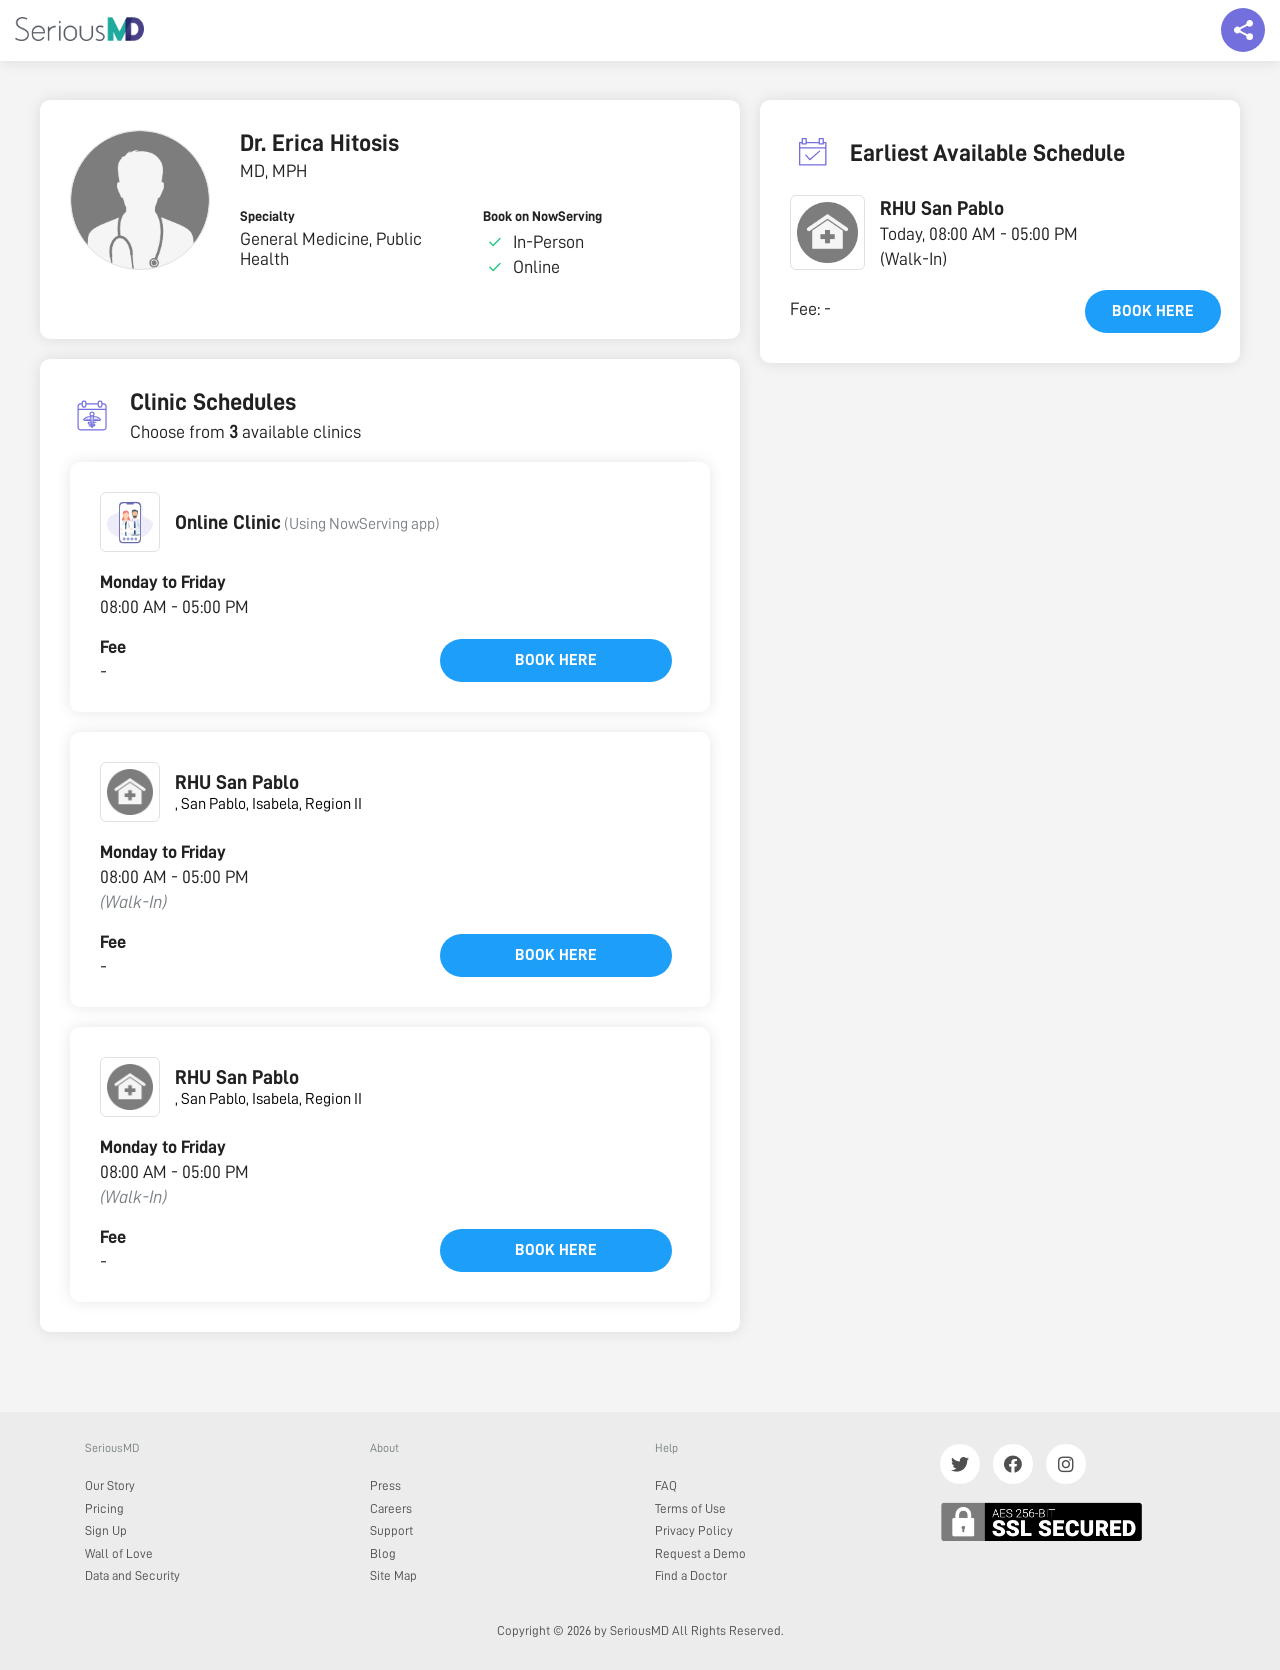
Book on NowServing (542, 216)
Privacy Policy (694, 1530)
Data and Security (132, 1575)
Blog (383, 1553)
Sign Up (106, 1530)
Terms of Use (690, 1508)
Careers (391, 1508)
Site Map (393, 1575)
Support (391, 1530)
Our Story (110, 1485)
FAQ (666, 1485)
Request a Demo (700, 1553)
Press (385, 1485)
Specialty (267, 216)
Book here (556, 660)
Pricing (104, 1508)
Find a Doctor (691, 1575)
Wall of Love (119, 1553)
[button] (130, 522)
